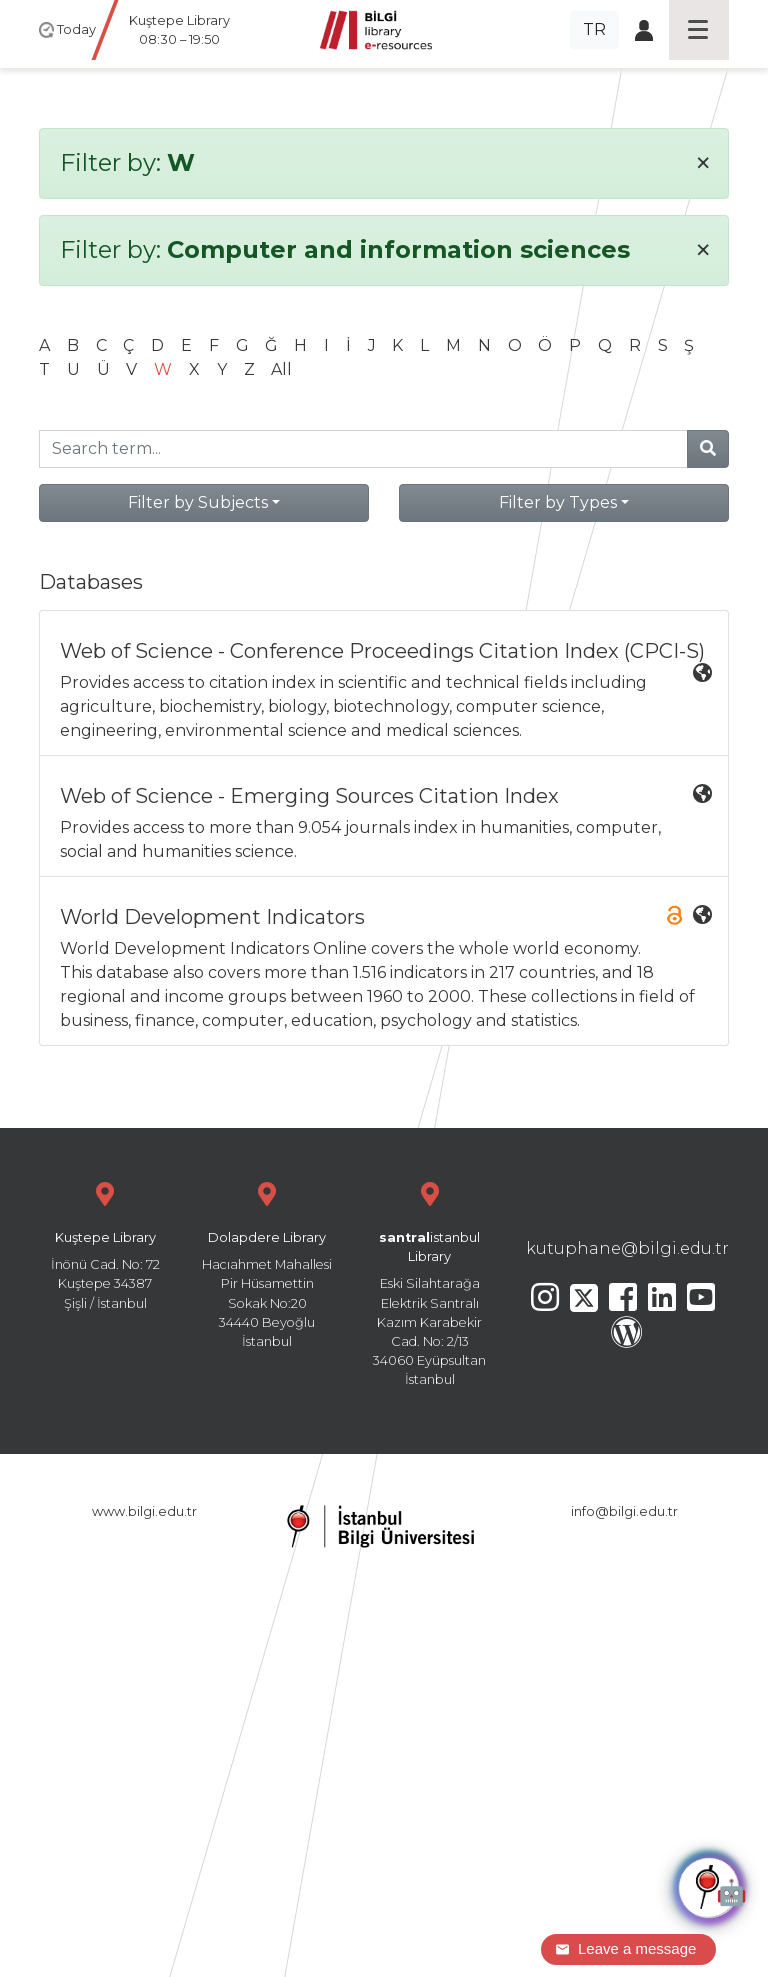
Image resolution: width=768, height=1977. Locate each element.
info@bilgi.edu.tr (624, 1511)
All (281, 369)
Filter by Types (558, 502)
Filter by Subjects (198, 502)
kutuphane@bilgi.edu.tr (627, 1248)
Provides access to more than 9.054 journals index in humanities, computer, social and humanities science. (386, 822)
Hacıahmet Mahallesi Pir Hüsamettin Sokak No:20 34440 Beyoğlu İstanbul (267, 1262)
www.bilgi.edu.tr (144, 1511)
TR (594, 29)
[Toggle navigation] (699, 30)
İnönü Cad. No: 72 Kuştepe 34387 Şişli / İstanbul (105, 1243)
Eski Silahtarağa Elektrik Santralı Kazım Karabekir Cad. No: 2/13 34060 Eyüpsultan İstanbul (430, 1281)
